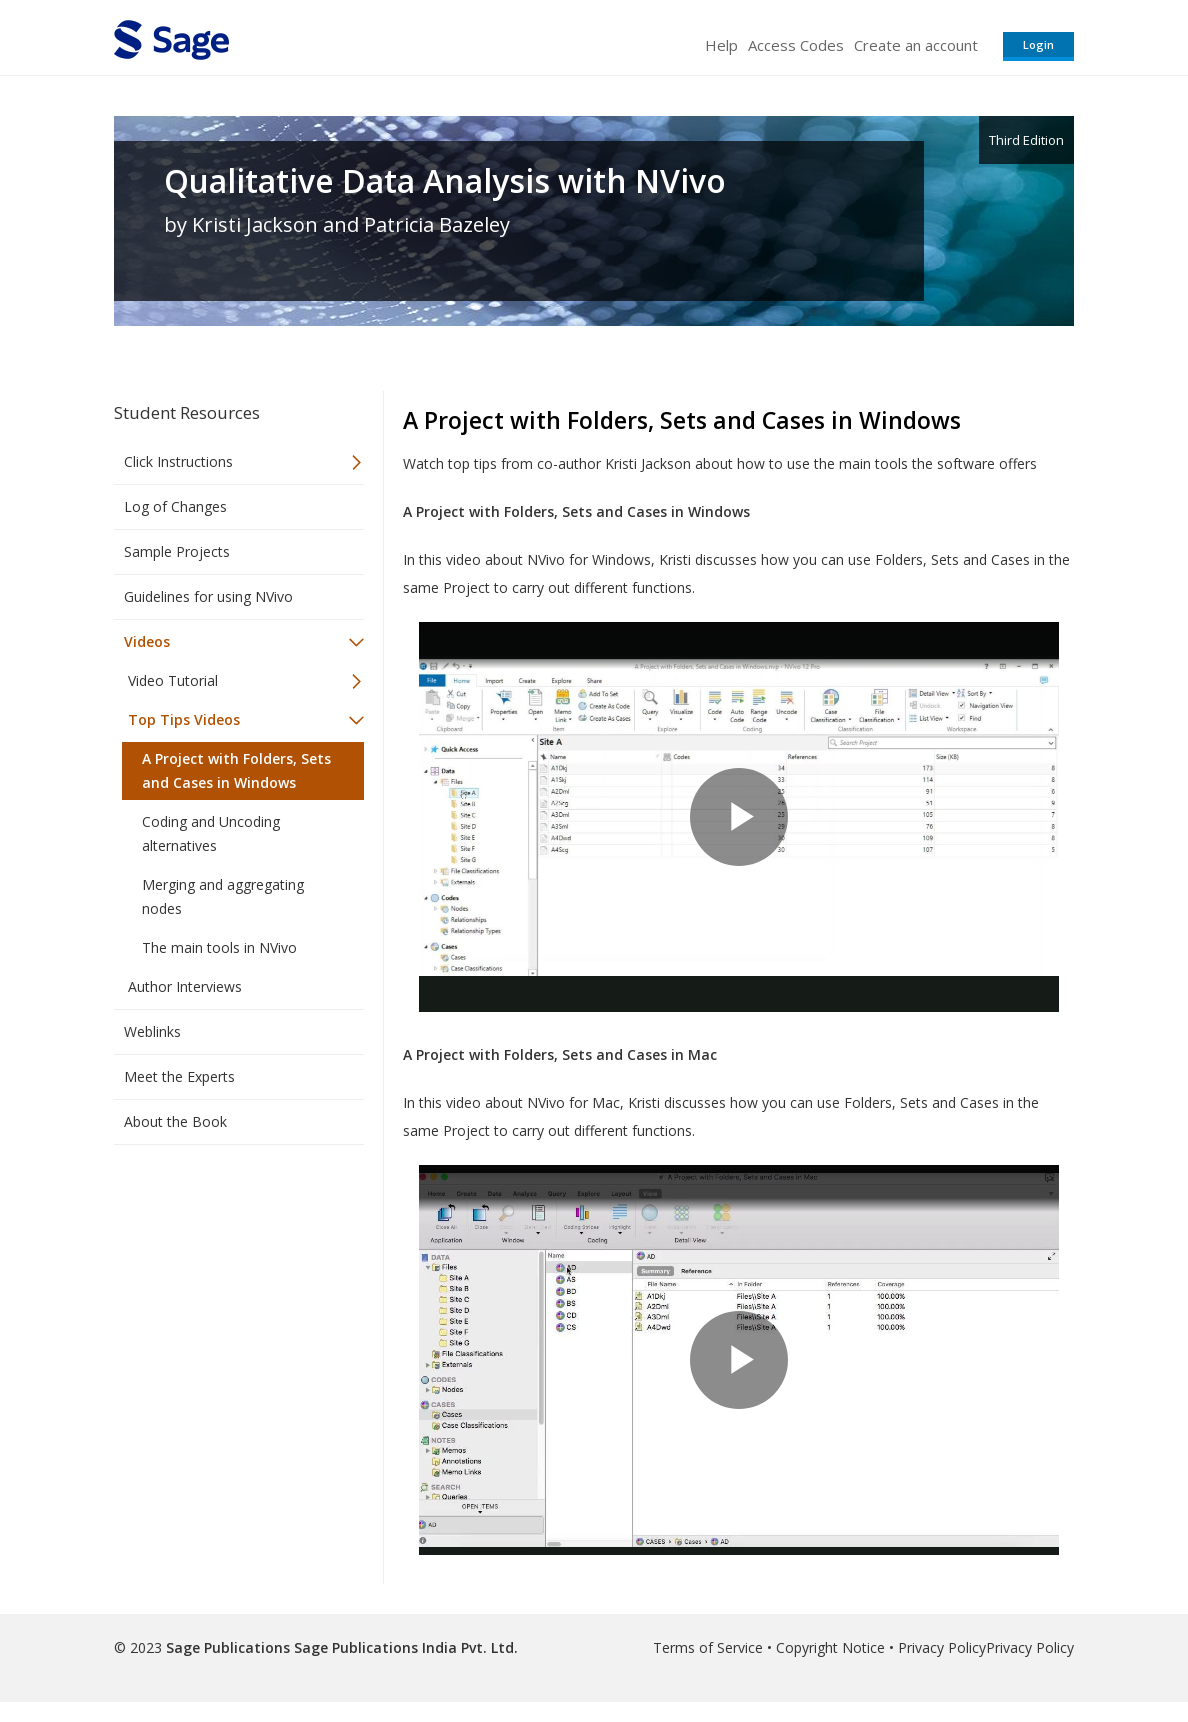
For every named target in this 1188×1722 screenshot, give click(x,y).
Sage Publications (228, 1647)
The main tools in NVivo (219, 947)
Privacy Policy (942, 1647)
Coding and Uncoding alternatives (211, 833)
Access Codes (796, 45)
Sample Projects (177, 551)
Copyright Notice (830, 1647)
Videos (147, 641)
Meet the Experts (179, 1076)
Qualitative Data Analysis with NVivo (445, 181)
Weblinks (152, 1031)
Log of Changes (175, 506)
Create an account (916, 45)
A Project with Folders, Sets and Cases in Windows (236, 770)
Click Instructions (178, 461)
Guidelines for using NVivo (208, 596)
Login (1038, 44)
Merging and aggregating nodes (223, 896)
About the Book (175, 1121)
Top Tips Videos (184, 719)
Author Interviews (185, 986)
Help (721, 45)
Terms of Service (708, 1647)
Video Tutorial (173, 680)
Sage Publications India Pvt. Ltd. (404, 1647)
